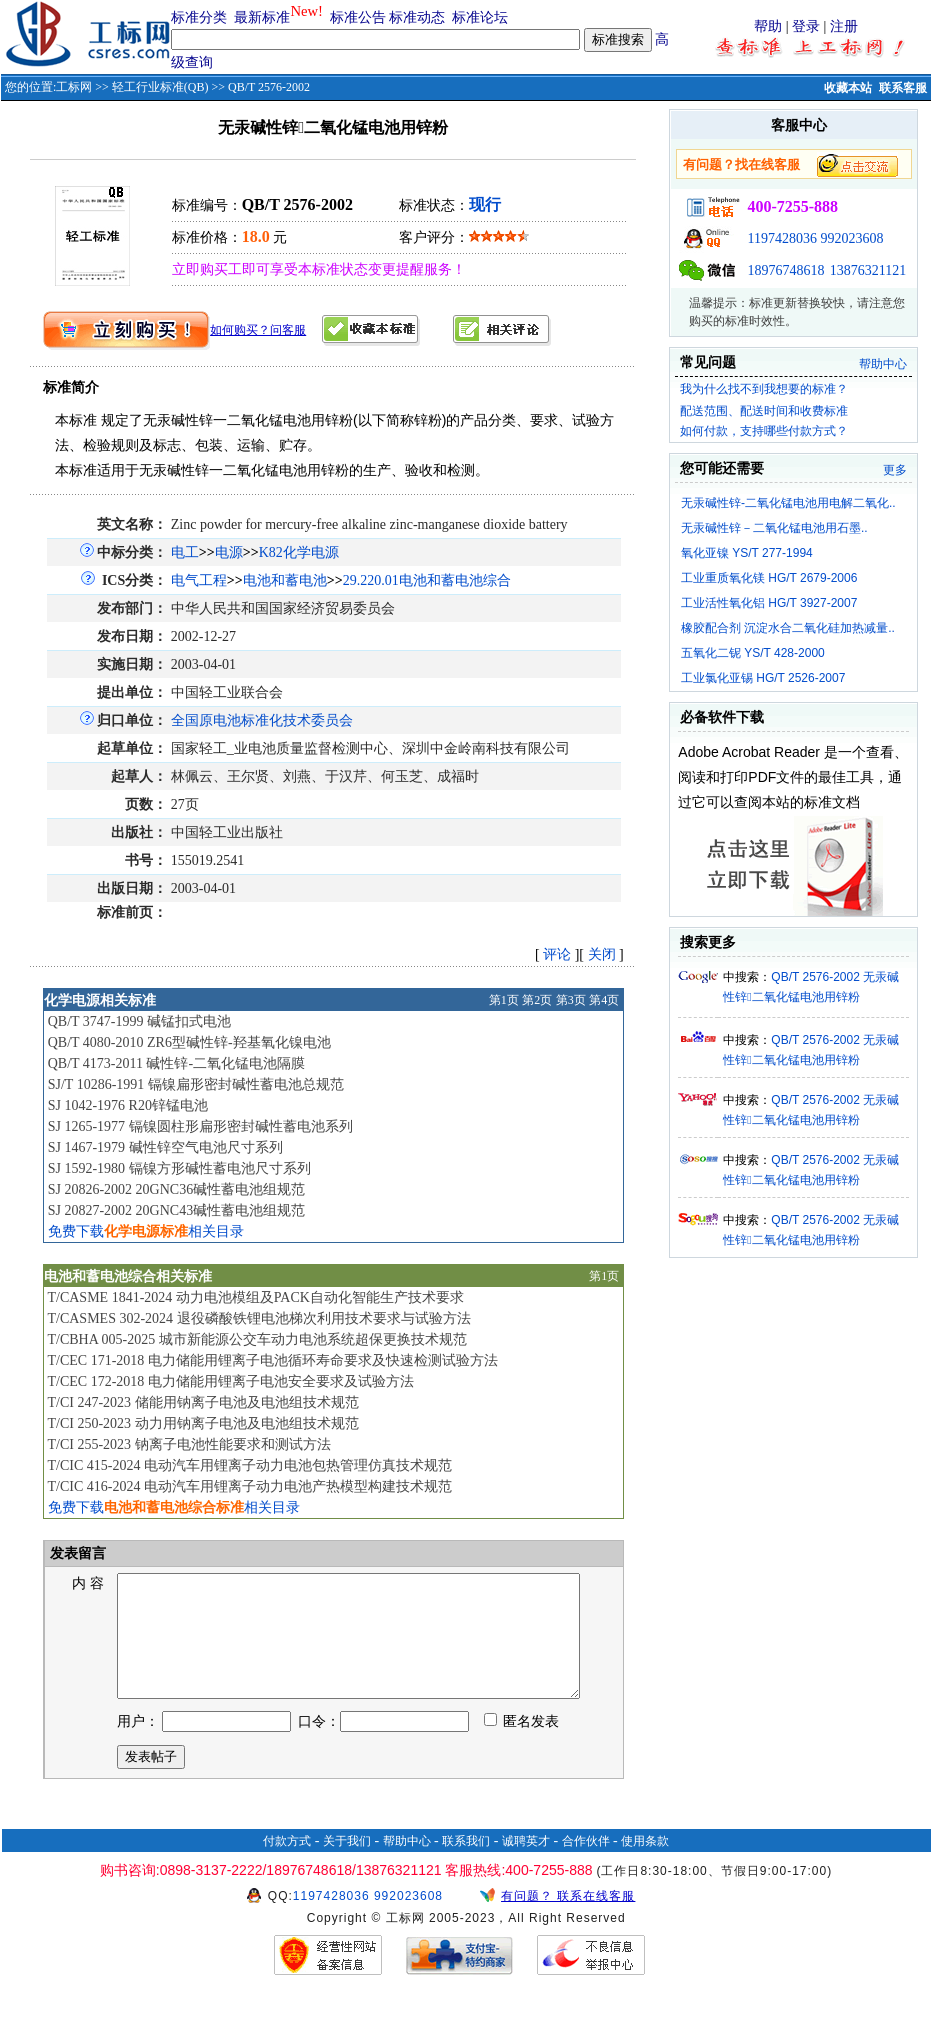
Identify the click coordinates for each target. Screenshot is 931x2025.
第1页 (504, 1000)
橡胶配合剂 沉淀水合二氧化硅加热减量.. (788, 628)
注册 (844, 26)
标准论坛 (480, 17)
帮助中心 (883, 364)
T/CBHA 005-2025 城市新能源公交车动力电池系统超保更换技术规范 (256, 1339)
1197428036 (781, 238)
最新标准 (262, 17)
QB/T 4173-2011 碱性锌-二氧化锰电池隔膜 (176, 1063)
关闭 (602, 954)
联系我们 (466, 1865)
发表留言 (77, 1553)
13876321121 (868, 270)
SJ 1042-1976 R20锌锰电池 (128, 1105)
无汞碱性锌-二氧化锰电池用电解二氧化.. (788, 503)
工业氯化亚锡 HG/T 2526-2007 (763, 678)
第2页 (537, 1000)
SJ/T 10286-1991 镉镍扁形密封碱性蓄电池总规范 (196, 1084)
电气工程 (199, 580)
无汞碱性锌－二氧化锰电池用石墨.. (774, 528)
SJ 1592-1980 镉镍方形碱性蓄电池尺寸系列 (179, 1168)
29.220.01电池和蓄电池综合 (427, 580)
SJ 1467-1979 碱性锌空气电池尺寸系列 (165, 1147)
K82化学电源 (299, 552)
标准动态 (417, 17)
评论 (557, 954)
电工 (185, 552)
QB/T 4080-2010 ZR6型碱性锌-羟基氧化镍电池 (189, 1042)
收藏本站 (848, 88)
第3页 (571, 1000)
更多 (895, 470)
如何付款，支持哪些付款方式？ (764, 431)
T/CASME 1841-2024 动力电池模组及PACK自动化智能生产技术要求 (255, 1297)
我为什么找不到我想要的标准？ (764, 389)
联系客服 (903, 88)
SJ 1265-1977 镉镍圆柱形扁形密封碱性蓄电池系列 (200, 1126)
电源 (229, 552)
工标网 (74, 87)
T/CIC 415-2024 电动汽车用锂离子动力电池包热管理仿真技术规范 (249, 1465)
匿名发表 (522, 1745)
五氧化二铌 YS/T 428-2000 (753, 653)
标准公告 (358, 17)
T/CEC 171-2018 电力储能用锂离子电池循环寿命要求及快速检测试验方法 (272, 1360)
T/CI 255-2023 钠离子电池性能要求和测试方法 (188, 1444)
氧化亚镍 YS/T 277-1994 (747, 553)
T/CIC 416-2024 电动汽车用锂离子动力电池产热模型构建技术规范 (249, 1486)
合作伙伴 (586, 1865)
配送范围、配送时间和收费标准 (764, 411)
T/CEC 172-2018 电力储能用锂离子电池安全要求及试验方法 (230, 1381)
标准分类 (199, 17)
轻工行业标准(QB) (160, 87)
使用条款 (645, 1865)
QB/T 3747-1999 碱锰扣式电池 (139, 1021)
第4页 (604, 1000)
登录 (806, 26)
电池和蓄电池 (285, 580)
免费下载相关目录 (146, 1231)
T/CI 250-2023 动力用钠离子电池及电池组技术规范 (202, 1423)
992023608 (851, 238)
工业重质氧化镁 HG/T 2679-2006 (769, 578)
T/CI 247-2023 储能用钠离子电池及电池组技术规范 (202, 1402)
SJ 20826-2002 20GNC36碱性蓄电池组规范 (176, 1189)
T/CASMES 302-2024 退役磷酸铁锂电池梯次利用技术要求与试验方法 (258, 1318)
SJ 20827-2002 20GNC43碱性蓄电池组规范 (176, 1210)
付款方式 (287, 1865)
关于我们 (347, 1865)
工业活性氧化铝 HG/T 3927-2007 (769, 603)
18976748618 (785, 270)
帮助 (768, 26)
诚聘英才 (526, 1865)
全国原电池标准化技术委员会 (262, 720)
